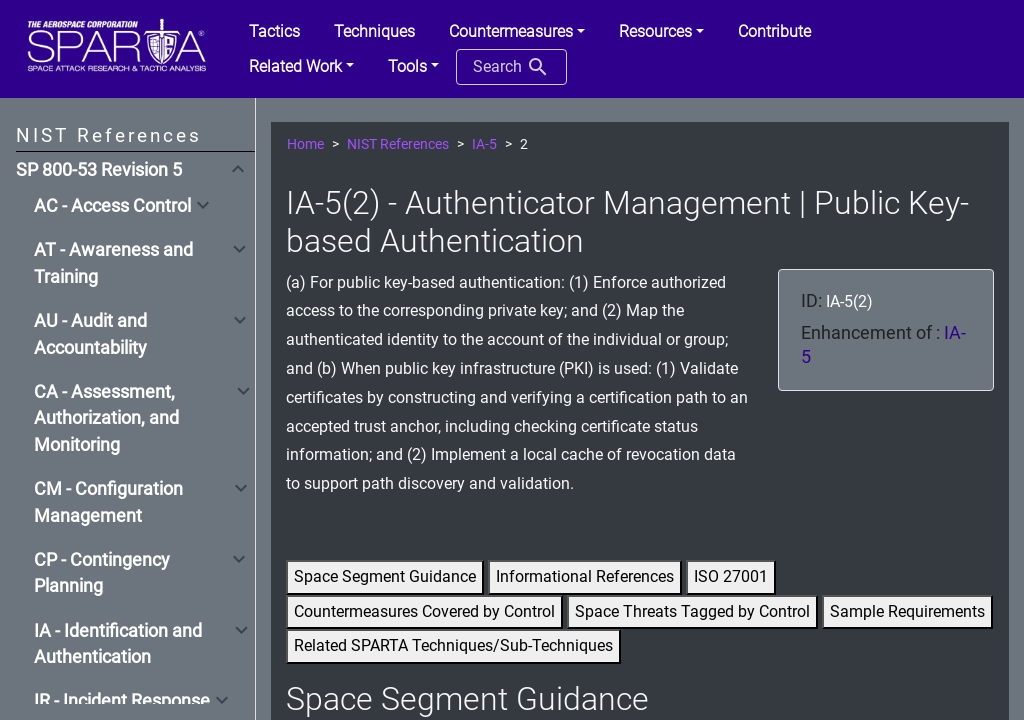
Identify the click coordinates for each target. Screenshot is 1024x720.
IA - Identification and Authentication (118, 644)
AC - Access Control (112, 206)
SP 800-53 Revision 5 (99, 170)
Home (305, 144)
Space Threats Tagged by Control (692, 611)
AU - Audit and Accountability (90, 334)
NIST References (398, 144)
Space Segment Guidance (385, 576)
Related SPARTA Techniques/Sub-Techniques (453, 645)
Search (511, 67)
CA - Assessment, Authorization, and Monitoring (106, 418)
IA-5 (484, 144)
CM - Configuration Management (108, 502)
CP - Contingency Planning (102, 573)
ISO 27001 (731, 576)
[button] (517, 32)
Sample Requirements (907, 611)
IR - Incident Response (122, 701)
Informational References (585, 576)
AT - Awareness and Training (113, 263)
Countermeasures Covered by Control (424, 611)
